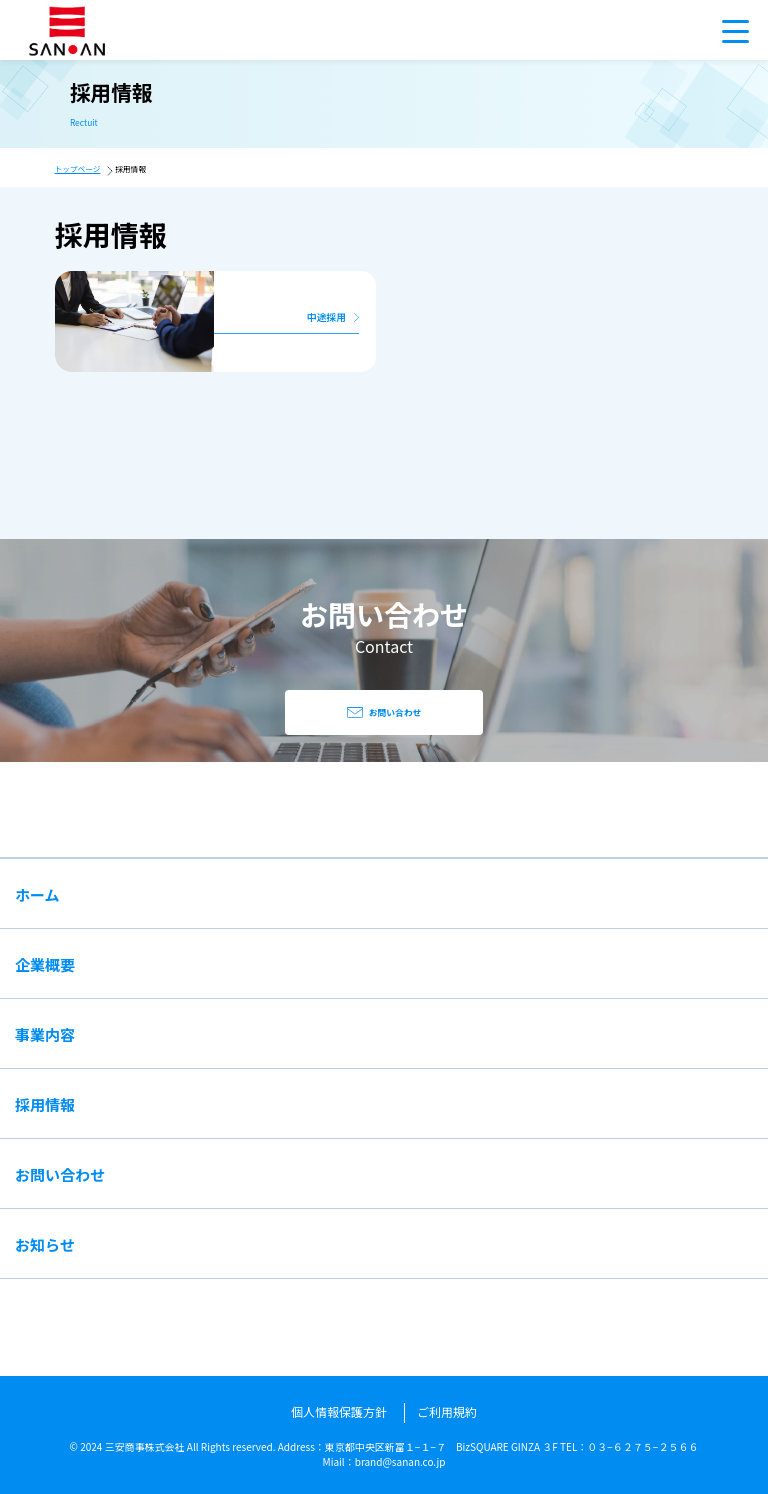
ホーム (37, 894)
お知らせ (45, 1244)
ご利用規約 (447, 1411)
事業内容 (45, 1034)
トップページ (78, 168)
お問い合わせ (60, 1174)
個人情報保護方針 (339, 1411)
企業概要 (45, 964)
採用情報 (45, 1104)
